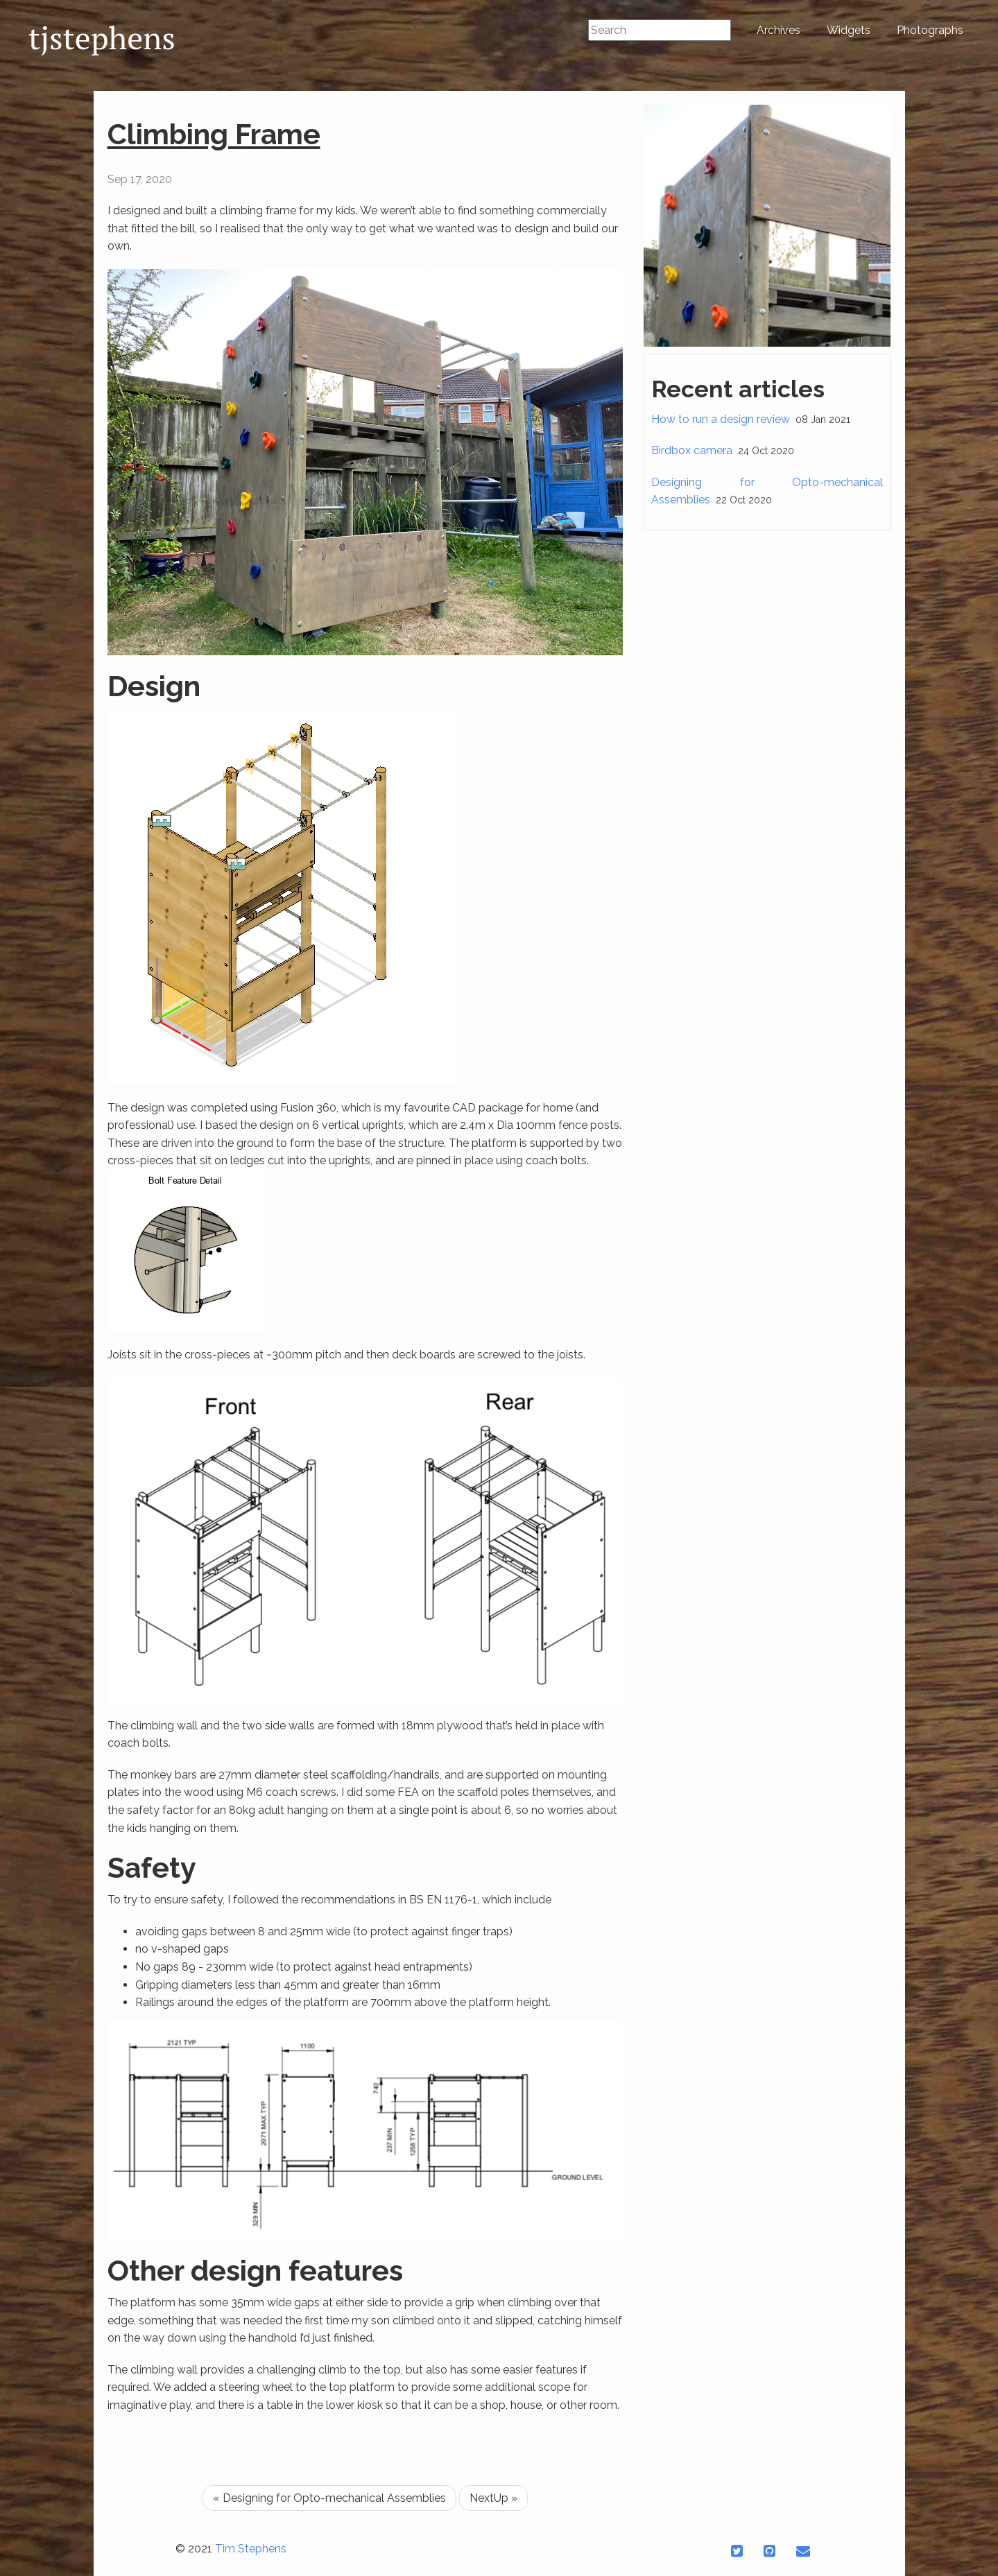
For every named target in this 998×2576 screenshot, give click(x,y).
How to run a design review (720, 419)
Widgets (848, 30)
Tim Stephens (250, 2548)
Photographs (930, 30)
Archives (778, 30)
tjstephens (101, 37)
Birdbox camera (691, 450)
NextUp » (493, 2498)
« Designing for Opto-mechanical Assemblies (329, 2498)
